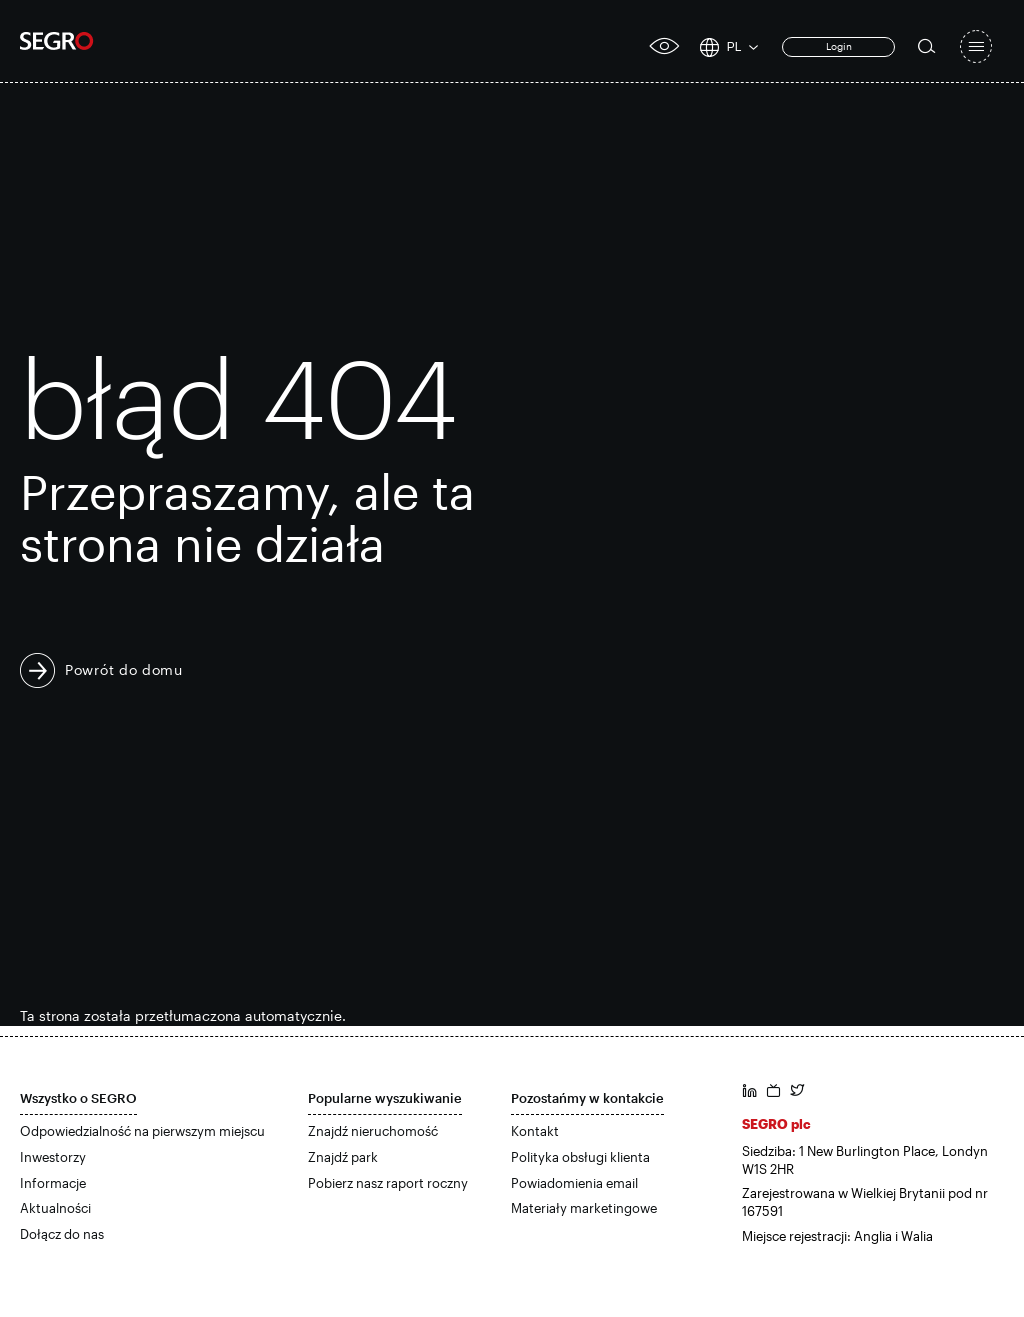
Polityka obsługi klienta (580, 1157)
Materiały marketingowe (584, 1208)
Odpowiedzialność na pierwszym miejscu (142, 1131)
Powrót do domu (124, 669)
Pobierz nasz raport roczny (388, 1183)
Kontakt (535, 1131)
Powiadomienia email (574, 1183)
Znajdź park (343, 1157)
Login (839, 46)
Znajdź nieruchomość (373, 1131)
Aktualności (55, 1208)
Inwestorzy (53, 1157)
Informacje (53, 1183)
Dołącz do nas (62, 1234)
